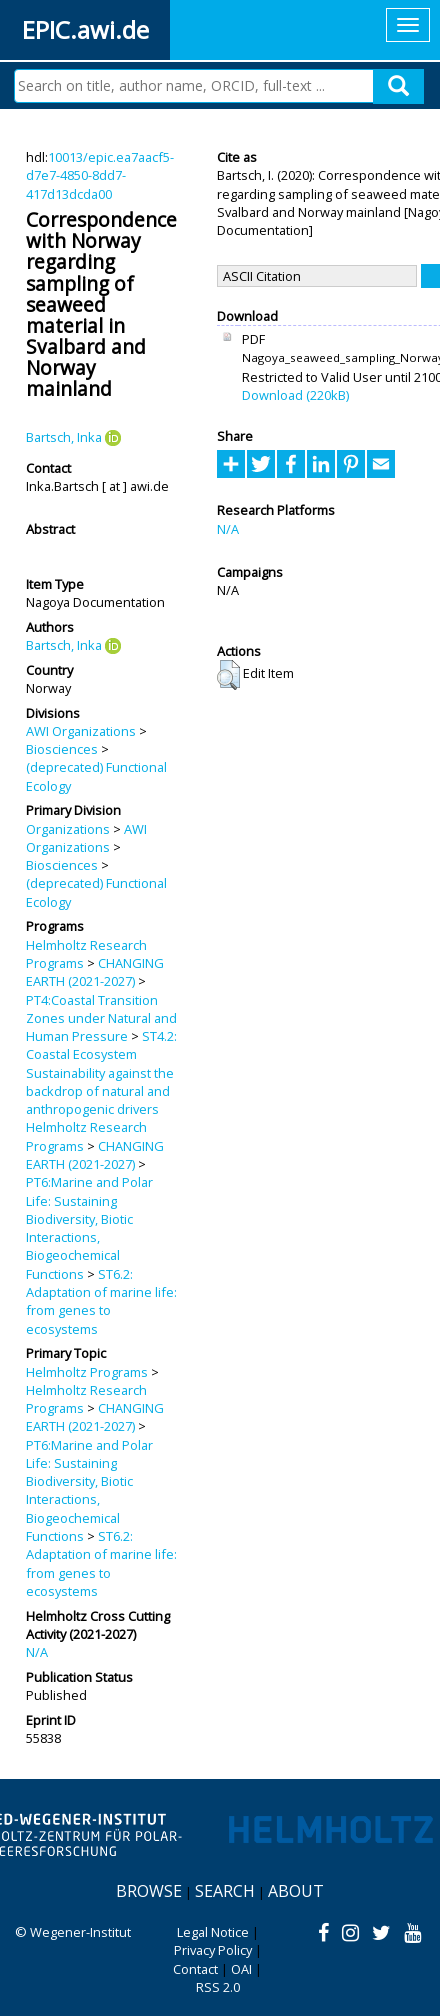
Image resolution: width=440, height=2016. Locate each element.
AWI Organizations (81, 731)
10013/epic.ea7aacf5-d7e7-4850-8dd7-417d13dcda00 (100, 175)
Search (225, 1891)
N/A (37, 1652)
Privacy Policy (213, 1950)
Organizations (68, 829)
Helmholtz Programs (87, 1372)
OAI (241, 1969)
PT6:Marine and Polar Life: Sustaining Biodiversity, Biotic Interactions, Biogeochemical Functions (89, 1227)
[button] (228, 675)
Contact (195, 1969)
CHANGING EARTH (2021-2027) (95, 972)
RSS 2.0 (218, 1987)
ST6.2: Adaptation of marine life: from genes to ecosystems (101, 1301)
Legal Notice (213, 1932)
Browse (149, 1891)
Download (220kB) (295, 395)
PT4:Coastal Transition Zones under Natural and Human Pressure (101, 1018)
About (296, 1891)
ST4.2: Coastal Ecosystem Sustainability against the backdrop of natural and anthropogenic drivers (101, 1072)
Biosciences (62, 749)
